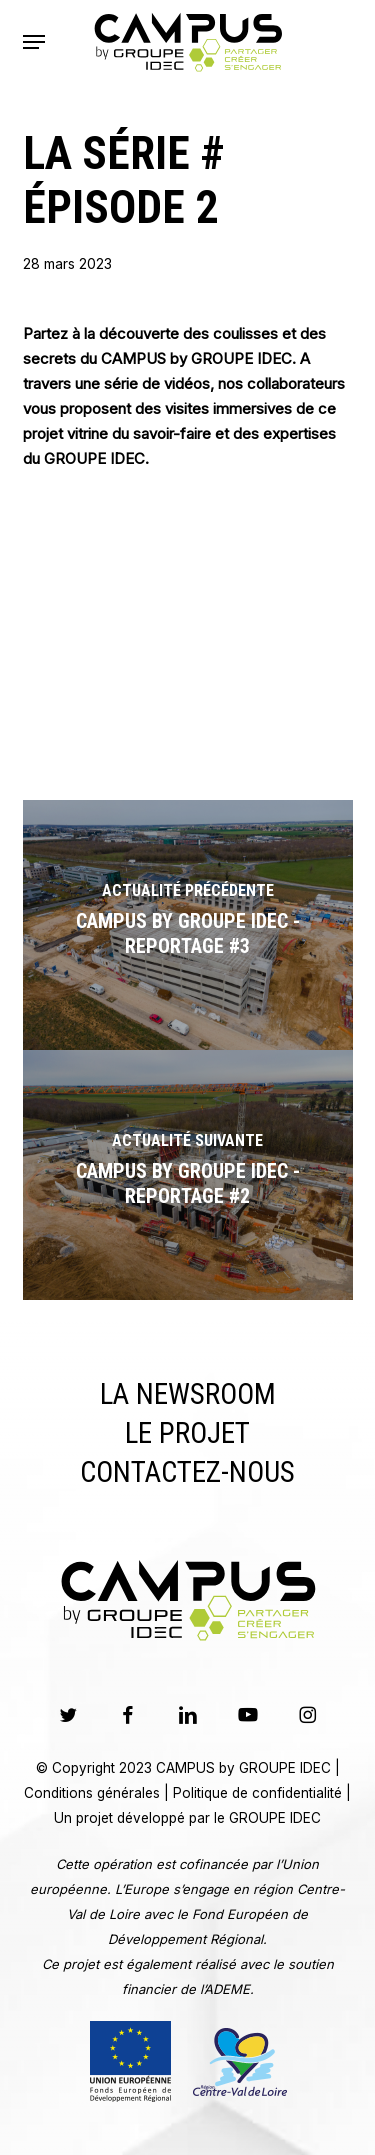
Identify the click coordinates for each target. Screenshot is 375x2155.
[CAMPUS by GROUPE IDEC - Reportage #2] (188, 1175)
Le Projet (187, 1433)
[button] (34, 42)
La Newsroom (188, 1394)
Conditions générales (92, 1793)
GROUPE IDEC (275, 1818)
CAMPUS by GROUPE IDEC (243, 1768)
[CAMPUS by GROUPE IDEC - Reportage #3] (188, 925)
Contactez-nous (187, 1472)
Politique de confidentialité (257, 1793)
